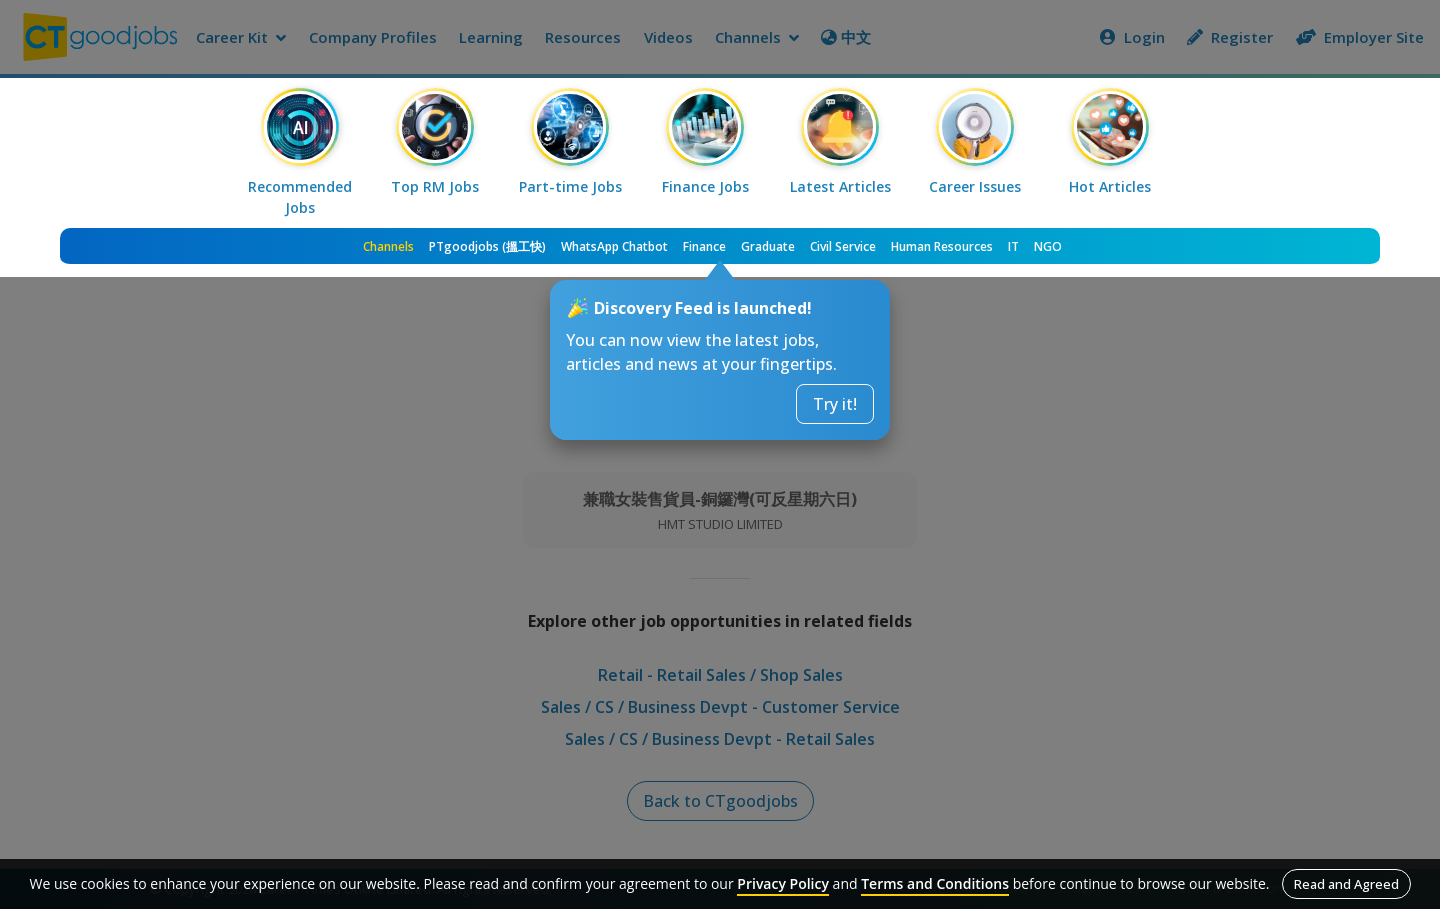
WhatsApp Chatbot (614, 246)
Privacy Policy (783, 883)
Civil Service (843, 246)
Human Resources (942, 246)
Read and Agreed (1346, 884)
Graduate (768, 246)
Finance (704, 246)
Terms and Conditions (935, 883)
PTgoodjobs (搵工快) (487, 246)
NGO (1048, 246)
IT (1013, 246)
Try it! (835, 404)
